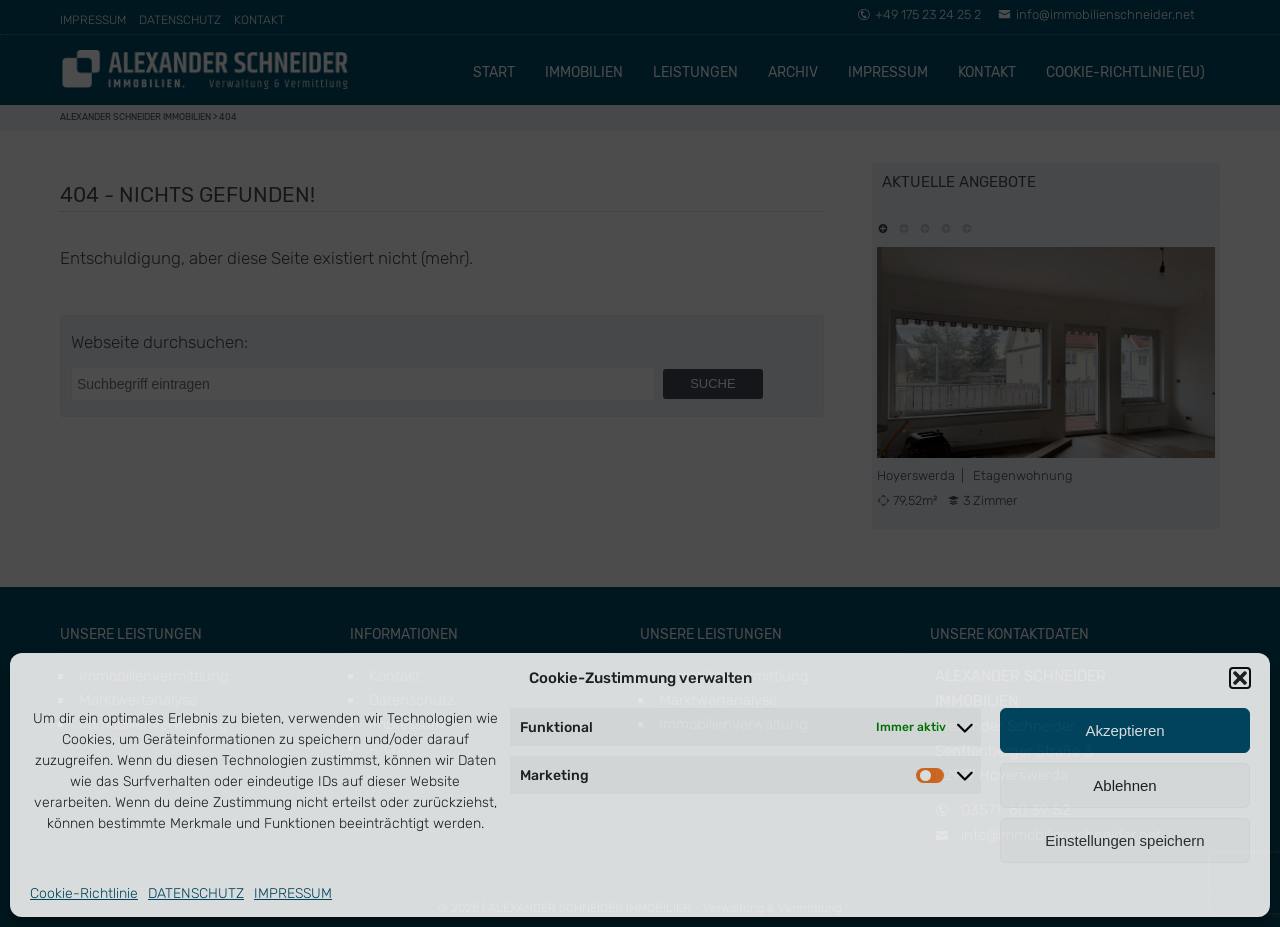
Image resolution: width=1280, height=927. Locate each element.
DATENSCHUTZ (196, 893)
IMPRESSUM (293, 893)
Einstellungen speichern (1124, 840)
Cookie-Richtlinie (84, 893)
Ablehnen (1124, 785)
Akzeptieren (1124, 730)
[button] (1240, 678)
